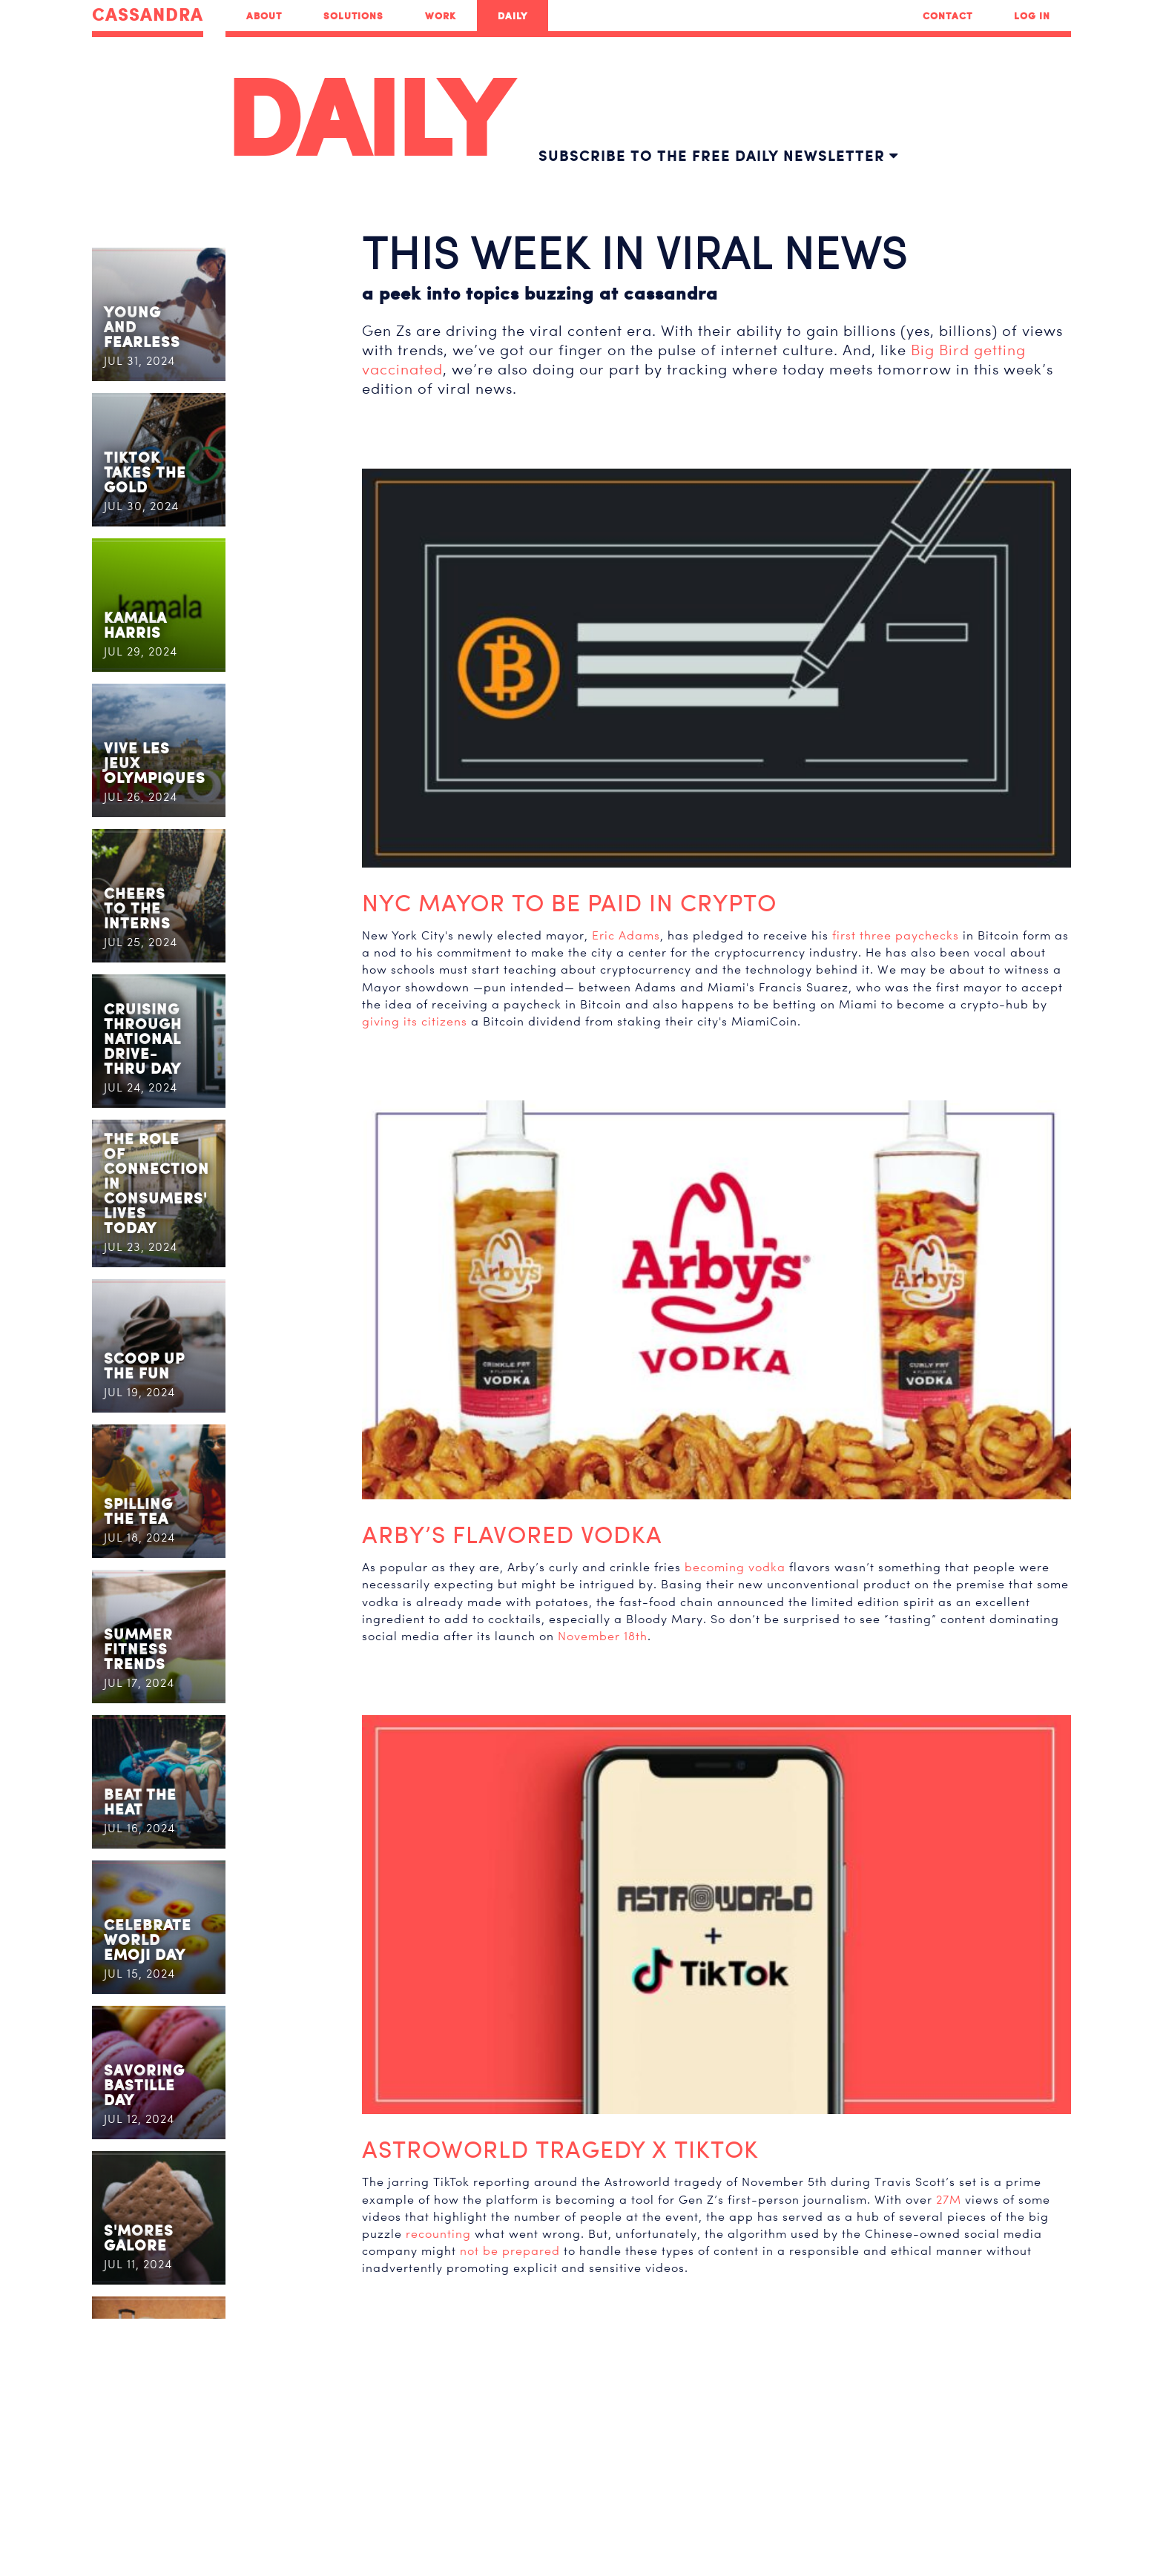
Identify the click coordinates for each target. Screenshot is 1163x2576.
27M (948, 2200)
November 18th (603, 1636)
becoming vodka (735, 1567)
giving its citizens (414, 1021)
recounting (438, 2234)
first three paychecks (895, 935)
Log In (1032, 16)
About (264, 16)
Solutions (353, 16)
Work (440, 16)
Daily (512, 16)
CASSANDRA (147, 15)
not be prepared (510, 2251)
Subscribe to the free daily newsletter (718, 155)
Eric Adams (626, 935)
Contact (947, 16)
